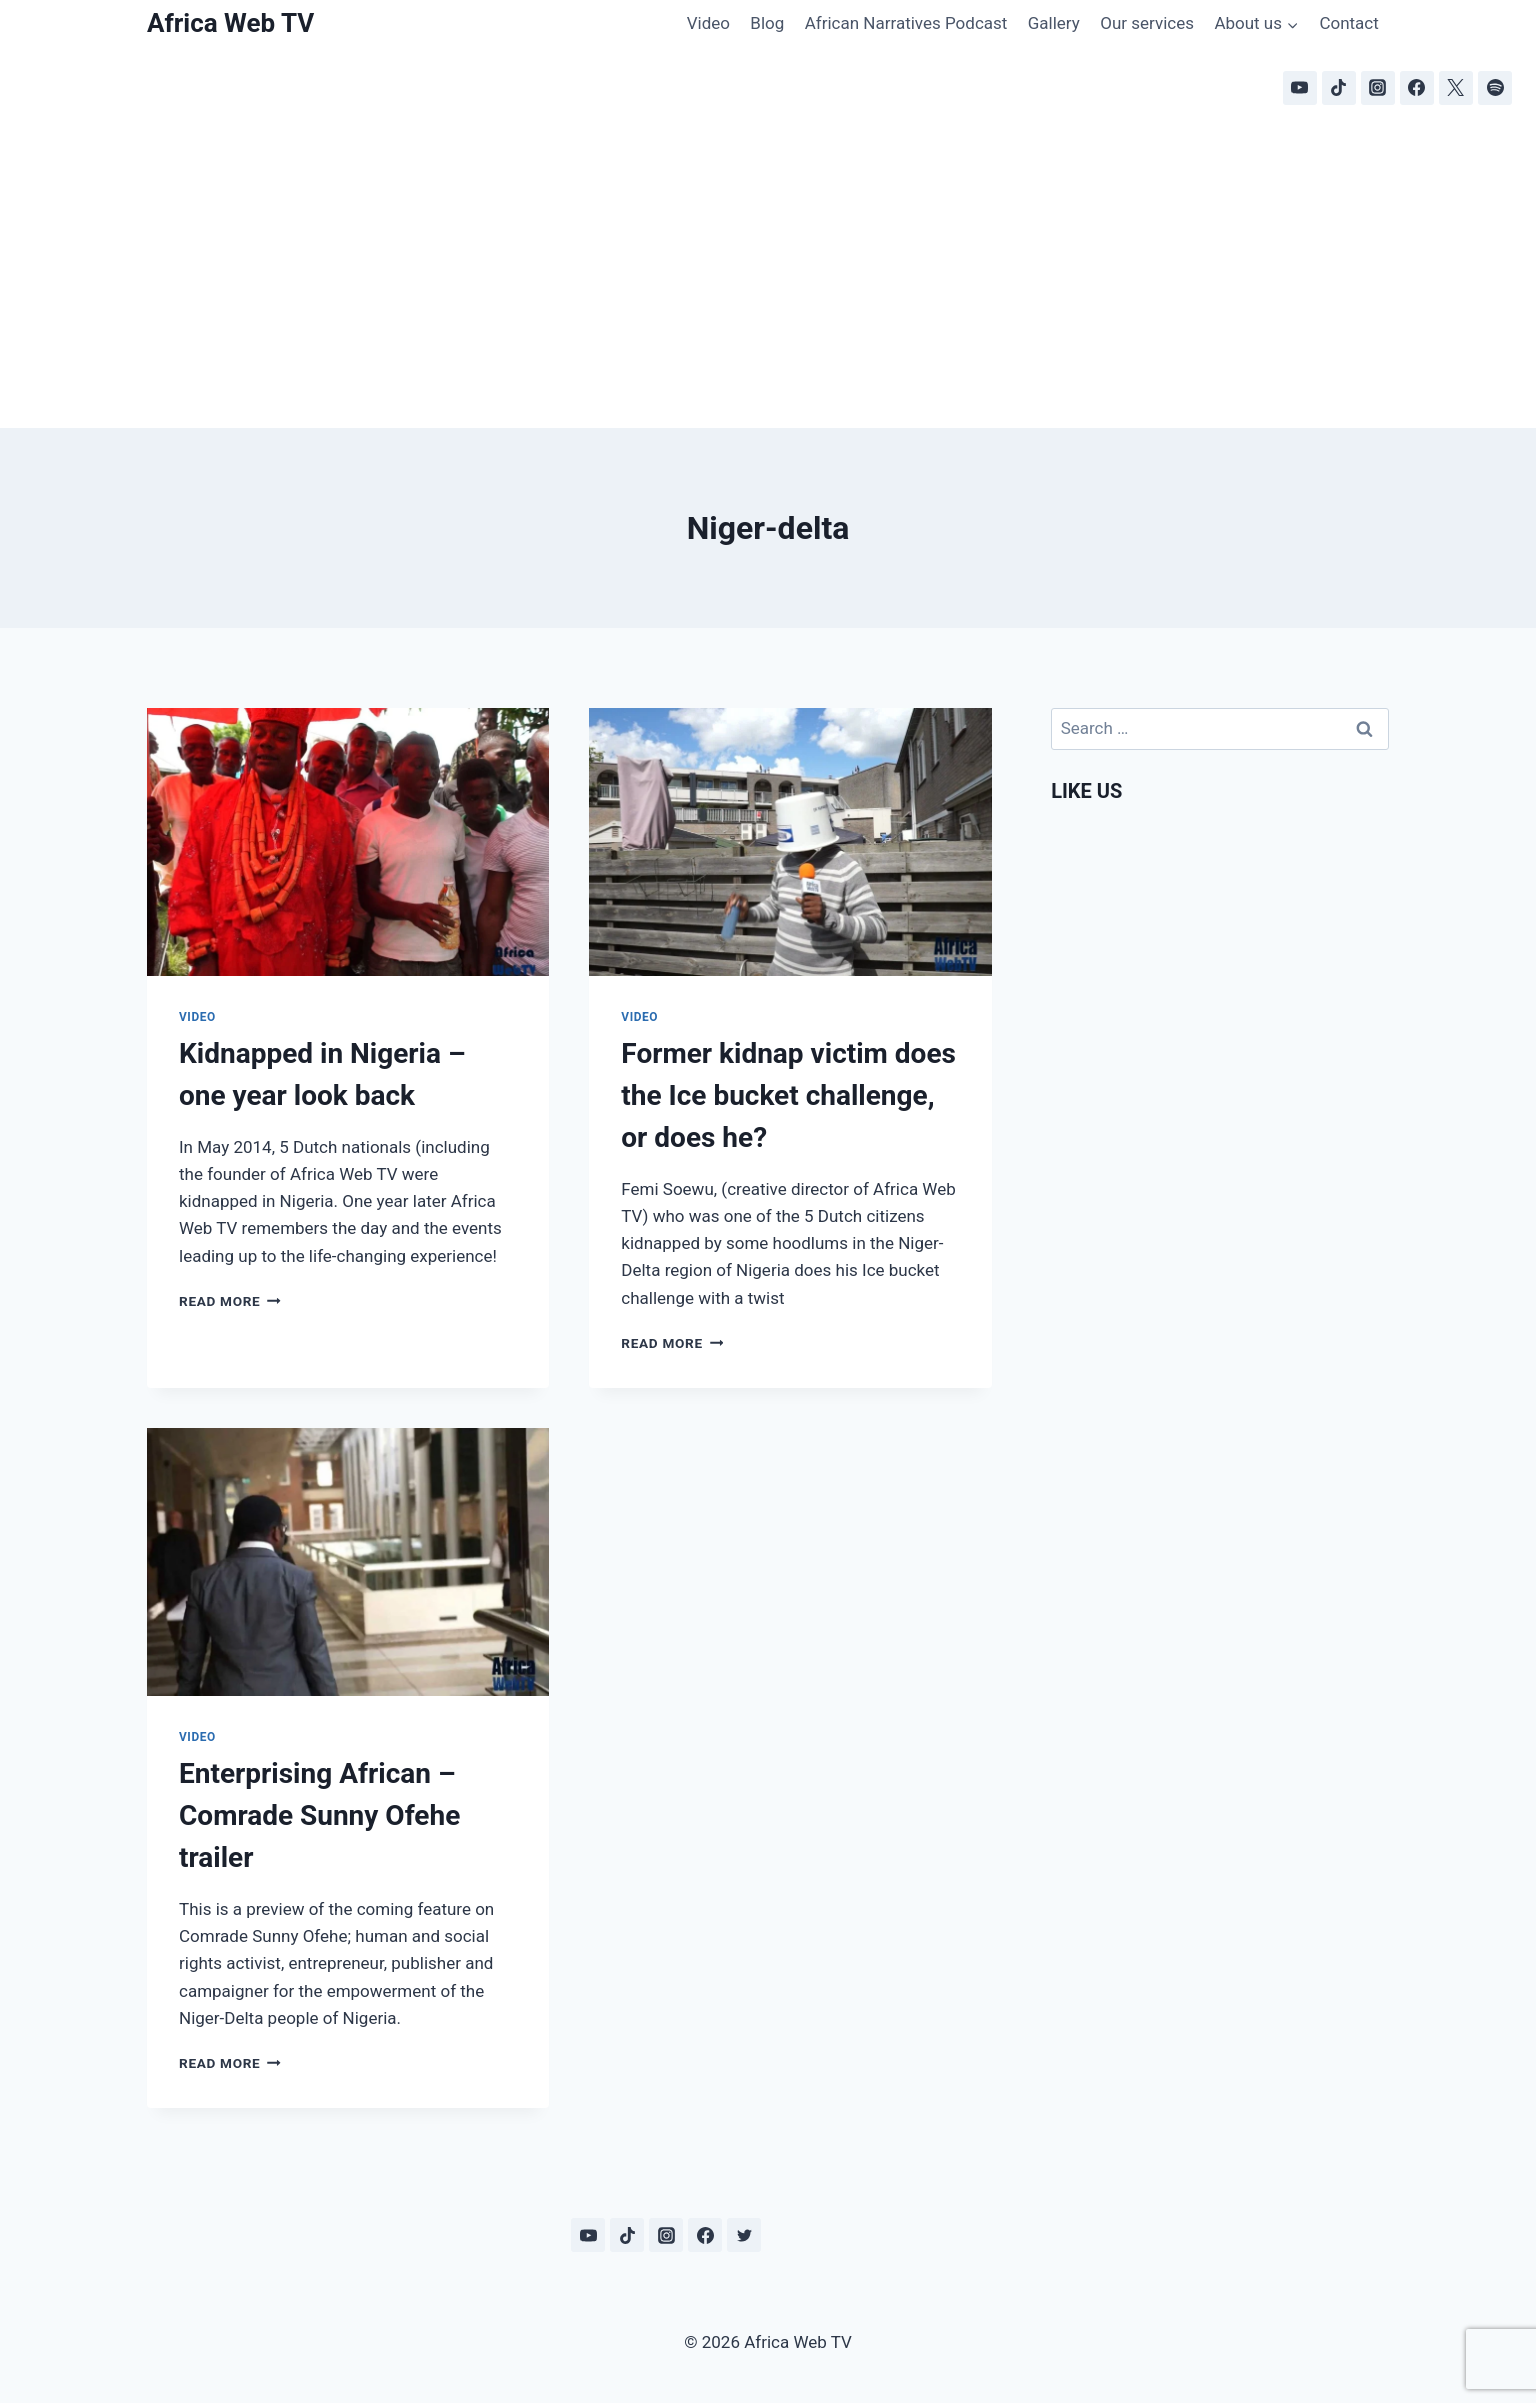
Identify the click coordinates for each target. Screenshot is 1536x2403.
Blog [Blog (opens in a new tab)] (767, 23)
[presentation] (348, 842)
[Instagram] (1378, 88)
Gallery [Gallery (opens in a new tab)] (1054, 23)
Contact (1348, 23)
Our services (1147, 23)
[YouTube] (1300, 88)
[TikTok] (1339, 88)
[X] (1456, 88)
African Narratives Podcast (906, 23)
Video (708, 23)
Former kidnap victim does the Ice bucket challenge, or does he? (788, 1095)
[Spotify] (1495, 88)
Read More (230, 1301)
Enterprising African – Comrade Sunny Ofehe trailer (319, 1815)
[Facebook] (1417, 88)
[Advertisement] (768, 278)
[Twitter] (744, 2235)
